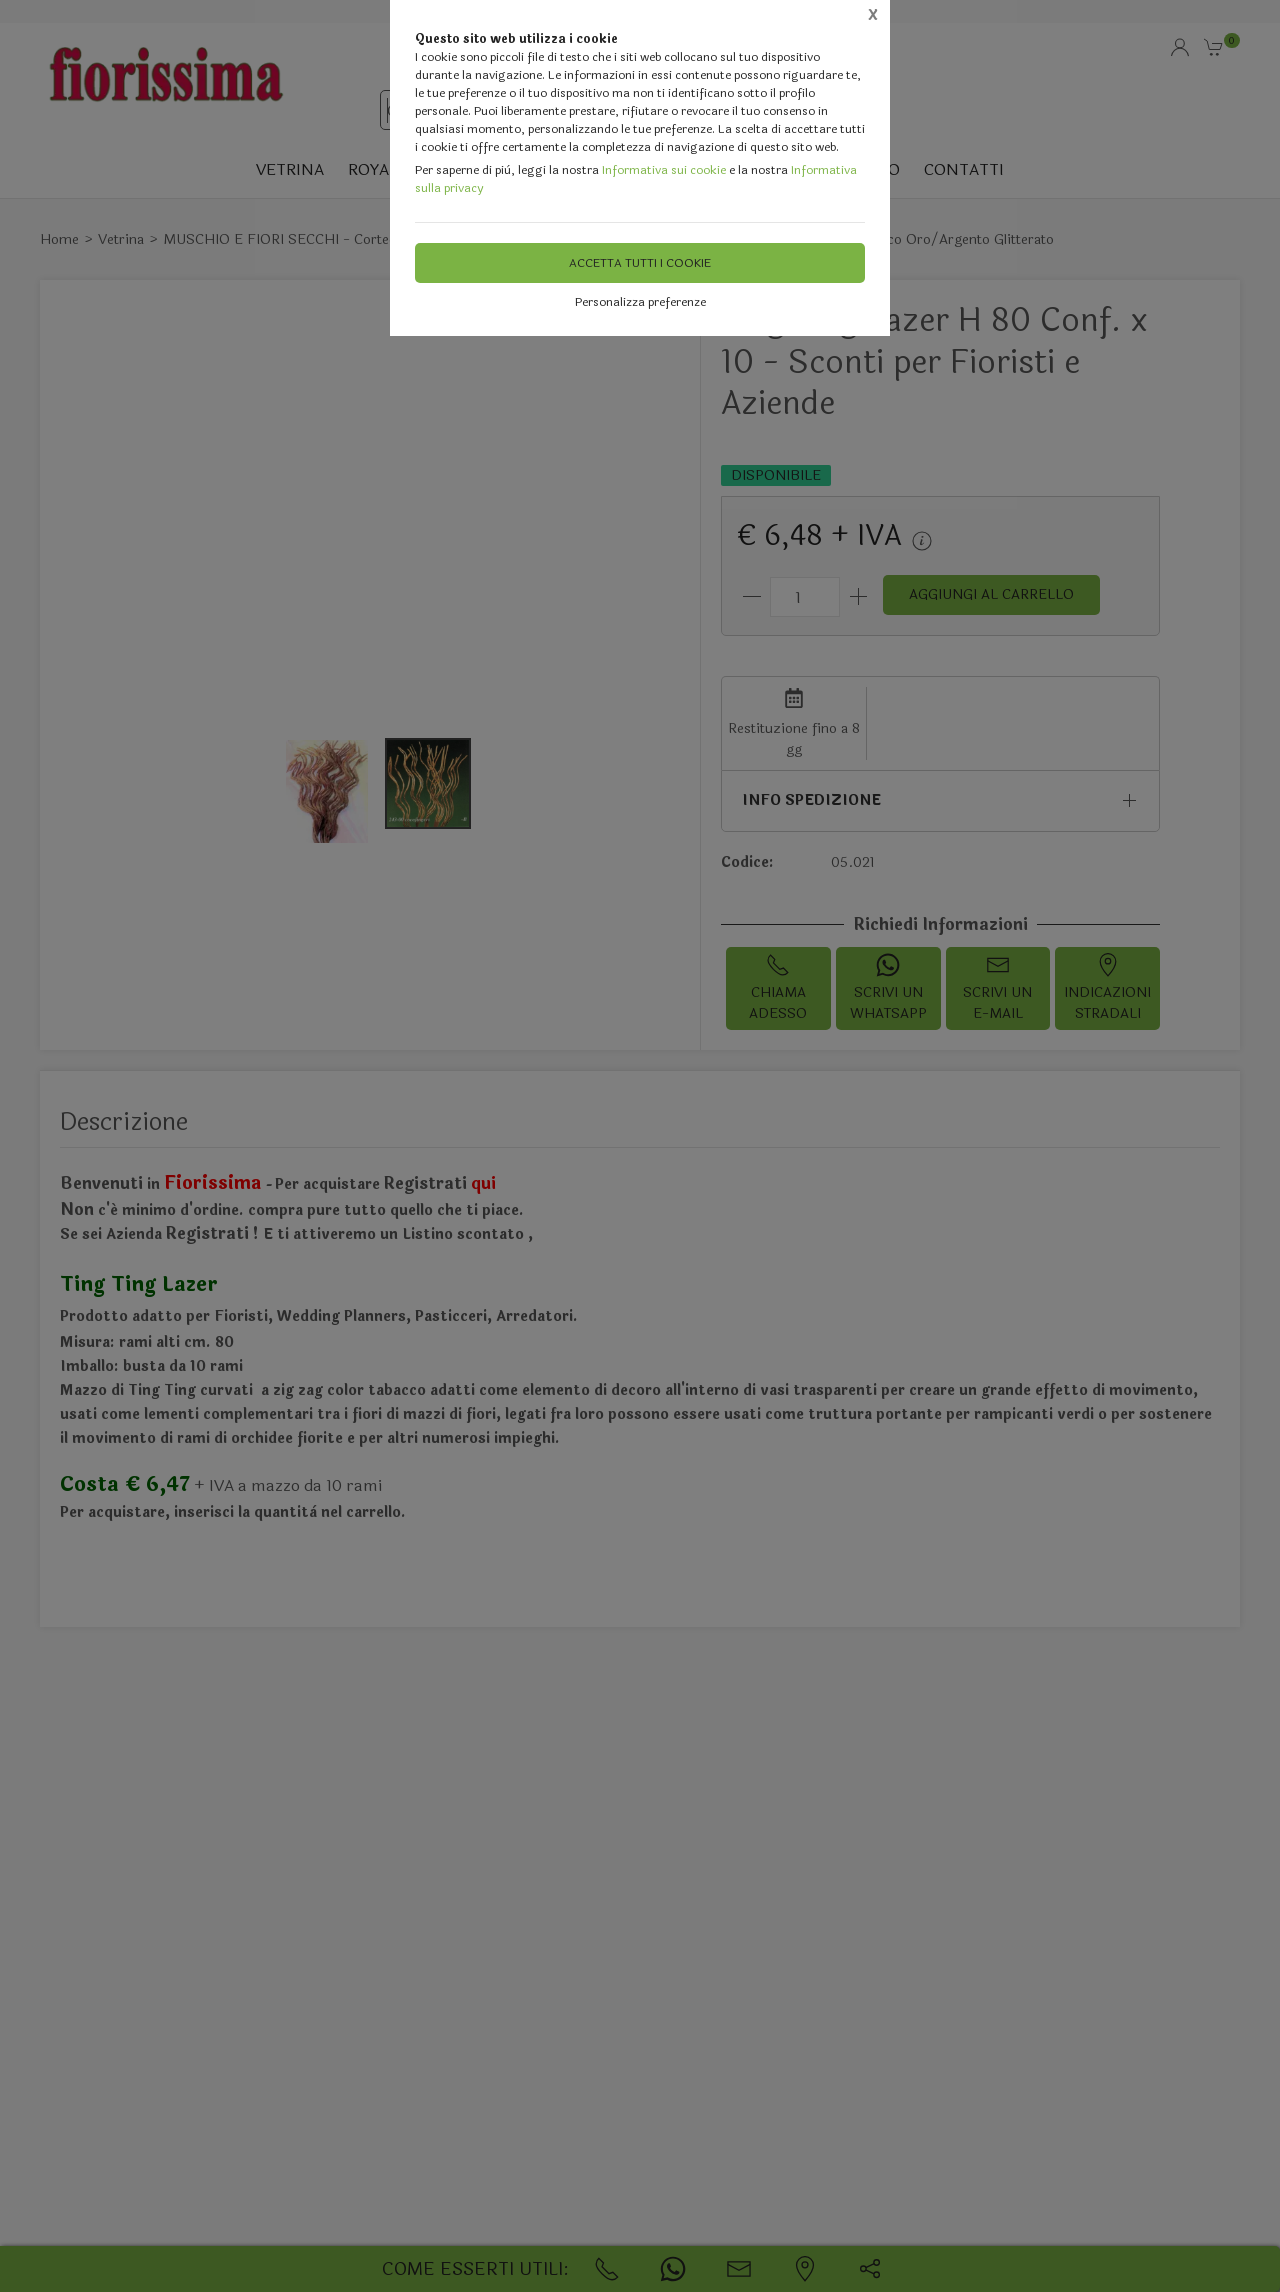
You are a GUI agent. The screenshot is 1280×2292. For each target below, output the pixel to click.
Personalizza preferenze (640, 302)
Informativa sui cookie (664, 170)
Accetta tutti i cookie (640, 263)
